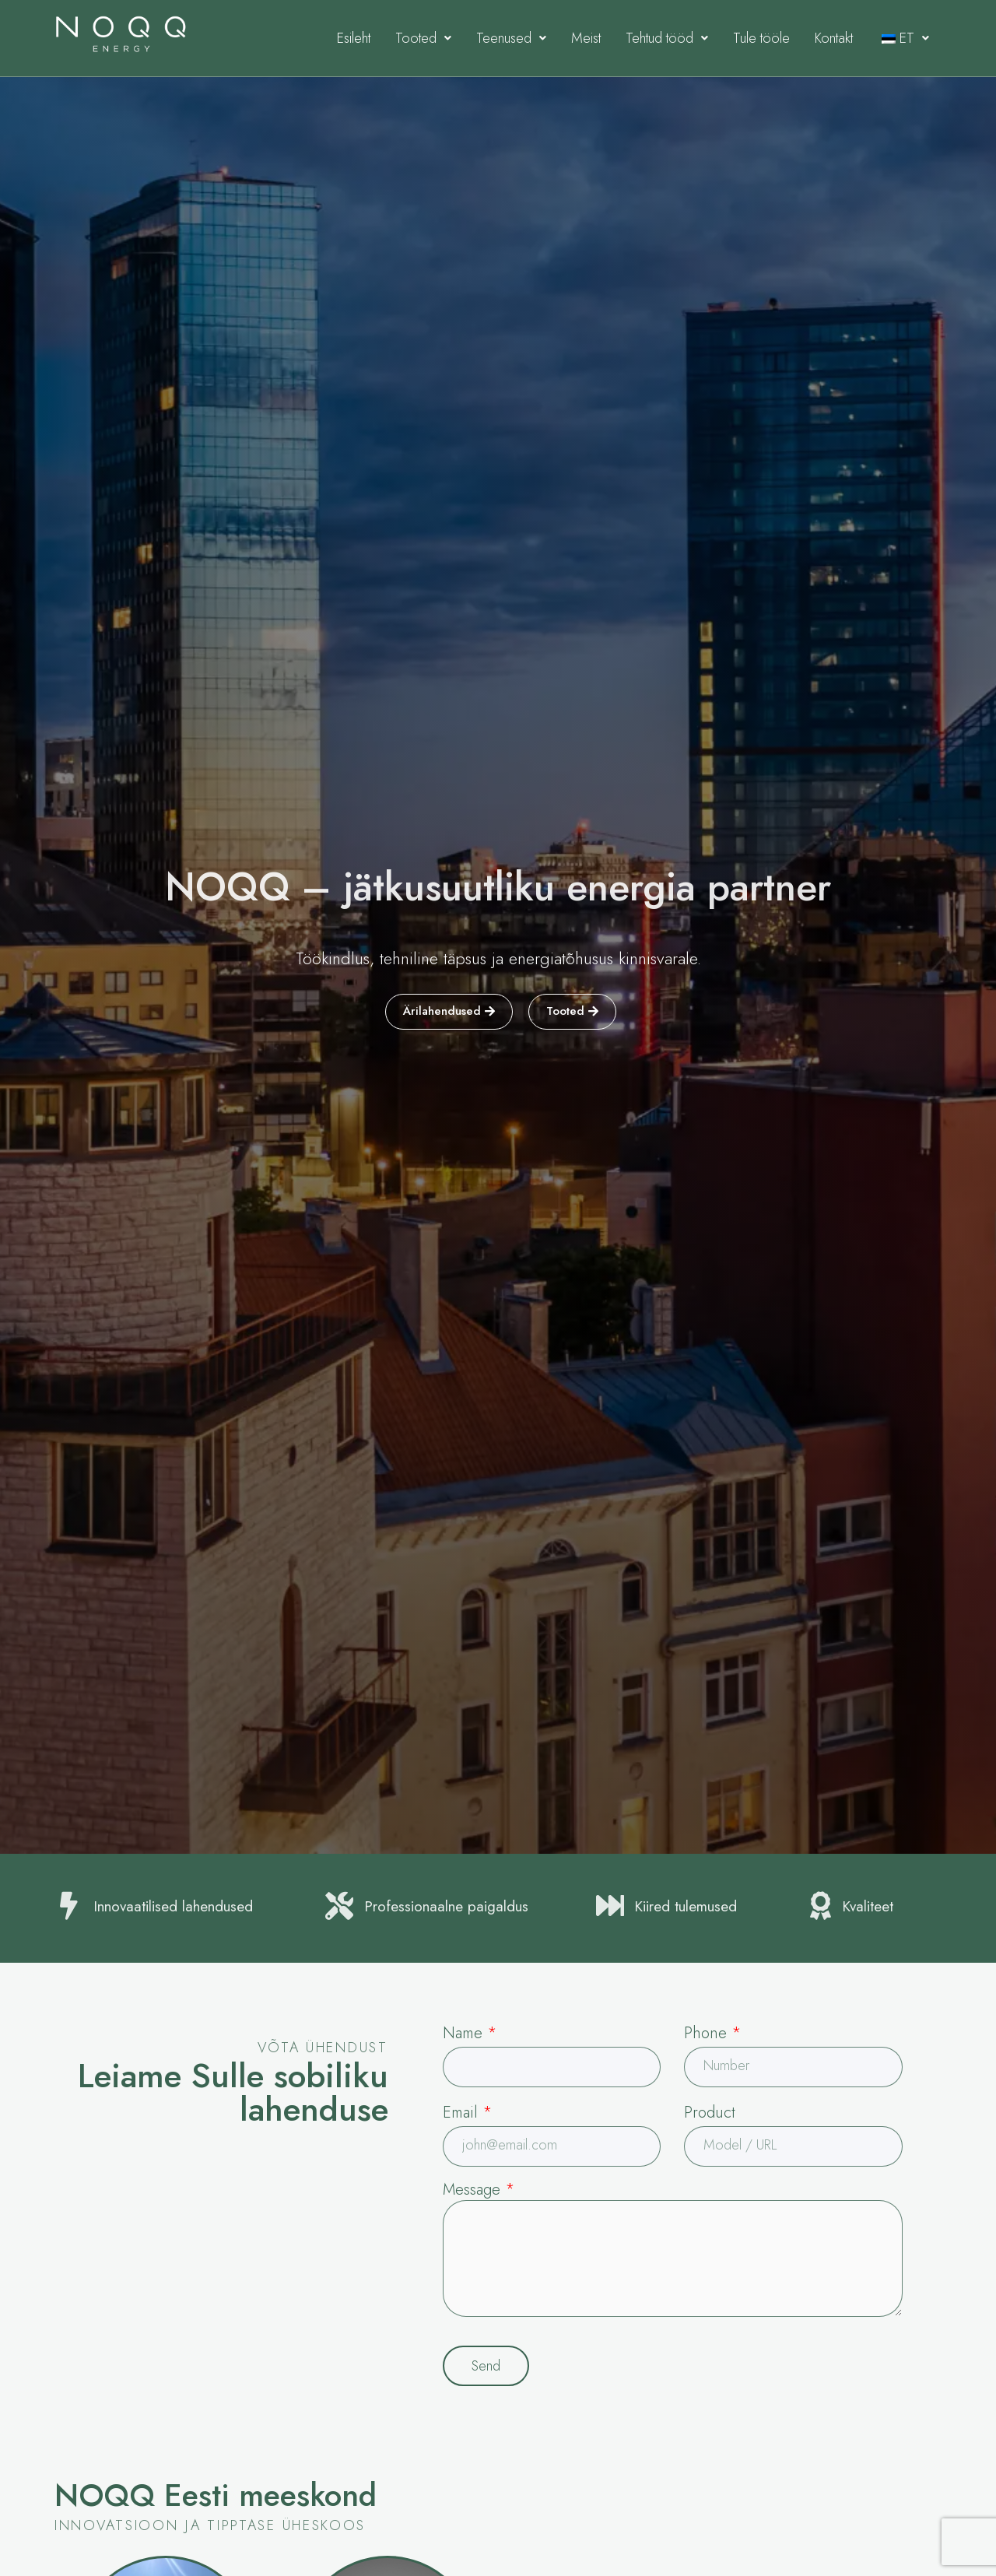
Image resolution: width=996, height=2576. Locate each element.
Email (467, 2112)
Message (478, 2190)
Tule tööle (761, 38)
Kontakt (834, 38)
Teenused (511, 38)
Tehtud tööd (667, 38)
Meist (586, 38)
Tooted (423, 38)
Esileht (353, 38)
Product (709, 2112)
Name (469, 2033)
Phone (712, 2033)
